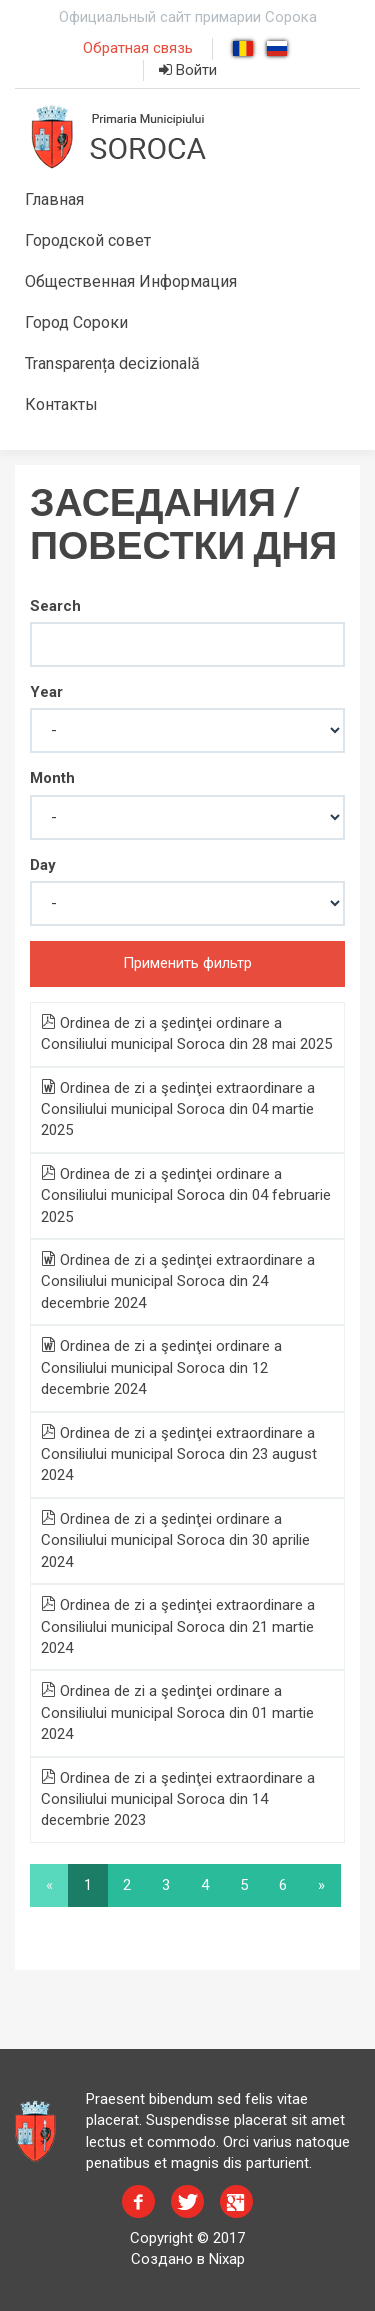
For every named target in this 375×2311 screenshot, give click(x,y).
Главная (54, 199)
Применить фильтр (187, 963)
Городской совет (88, 240)
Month (52, 778)
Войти (188, 70)
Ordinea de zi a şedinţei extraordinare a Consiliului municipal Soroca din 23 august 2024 (179, 1454)
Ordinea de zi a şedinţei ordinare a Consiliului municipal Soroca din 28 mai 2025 (186, 1033)
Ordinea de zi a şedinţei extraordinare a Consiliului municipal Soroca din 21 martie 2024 (178, 1626)
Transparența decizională (112, 363)
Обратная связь (138, 48)
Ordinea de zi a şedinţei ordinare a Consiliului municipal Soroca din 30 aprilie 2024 (175, 1540)
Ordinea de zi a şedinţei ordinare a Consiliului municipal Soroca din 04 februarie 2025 (186, 1195)
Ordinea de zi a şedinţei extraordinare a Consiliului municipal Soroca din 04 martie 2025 (178, 1109)
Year (46, 692)
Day (43, 865)
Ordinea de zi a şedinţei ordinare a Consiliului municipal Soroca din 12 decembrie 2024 (161, 1367)
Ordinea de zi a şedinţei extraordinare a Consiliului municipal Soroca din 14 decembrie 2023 (178, 1799)
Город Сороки (76, 322)
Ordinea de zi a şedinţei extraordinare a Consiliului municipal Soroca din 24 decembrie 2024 (178, 1281)
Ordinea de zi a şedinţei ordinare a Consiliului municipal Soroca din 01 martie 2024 (177, 1712)
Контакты (61, 404)
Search (55, 606)
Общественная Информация (131, 281)
